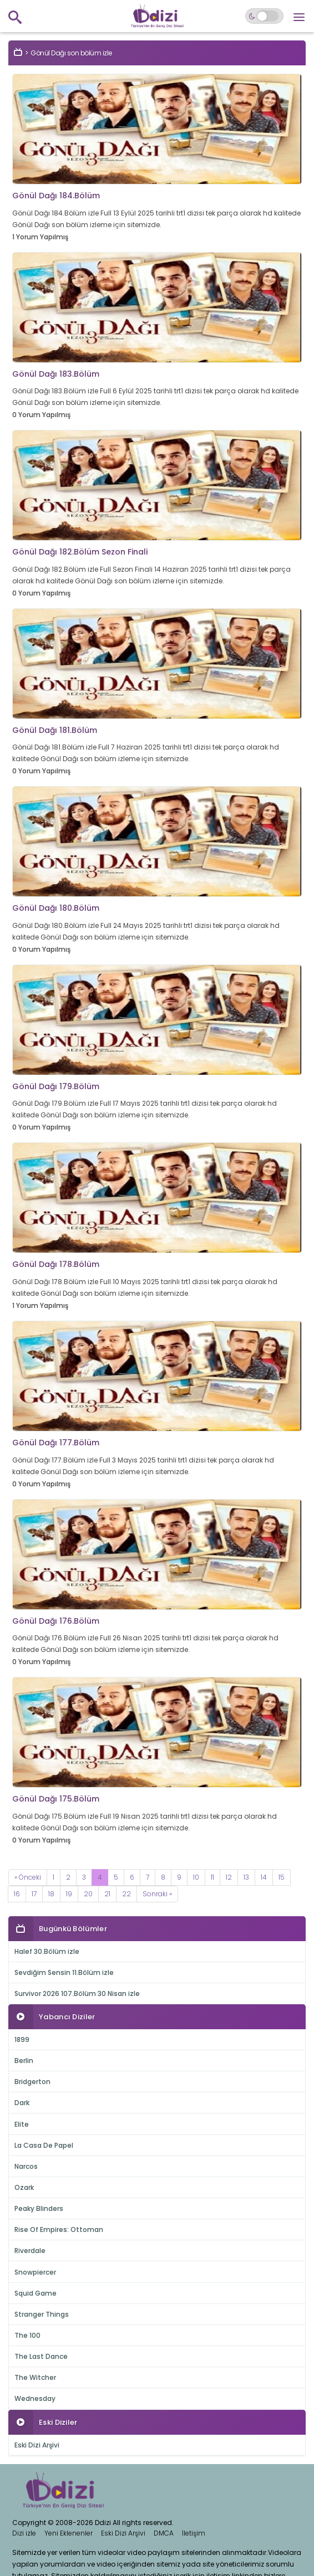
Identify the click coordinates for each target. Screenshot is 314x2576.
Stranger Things (41, 2314)
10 (196, 1877)
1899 (21, 2039)
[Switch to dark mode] (264, 16)
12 (229, 1877)
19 (69, 1893)
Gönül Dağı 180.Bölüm (55, 908)
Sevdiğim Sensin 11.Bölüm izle (64, 1972)
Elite (21, 2124)
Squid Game (35, 2293)
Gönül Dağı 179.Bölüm (55, 1086)
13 (246, 1877)
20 (88, 1893)
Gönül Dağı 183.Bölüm (55, 373)
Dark (21, 2102)
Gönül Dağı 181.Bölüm (54, 730)
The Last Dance (41, 2356)
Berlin (23, 2060)
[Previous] (27, 1877)
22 (126, 1893)
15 (281, 1877)
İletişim (193, 2533)
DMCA (164, 2533)
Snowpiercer (35, 2272)
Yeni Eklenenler (68, 2533)
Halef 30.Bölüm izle (46, 1951)
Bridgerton (32, 2081)
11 (212, 1877)
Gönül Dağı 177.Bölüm (55, 1442)
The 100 (27, 2335)
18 (51, 1893)
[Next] (157, 1894)
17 (34, 1893)
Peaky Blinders (38, 2208)
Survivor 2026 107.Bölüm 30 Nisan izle (77, 1993)
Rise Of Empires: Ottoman (58, 2229)
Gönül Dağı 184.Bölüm (56, 195)
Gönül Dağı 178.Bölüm (55, 1264)
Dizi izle (24, 2533)
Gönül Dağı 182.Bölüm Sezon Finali (80, 551)
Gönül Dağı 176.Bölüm (55, 1620)
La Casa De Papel (43, 2145)
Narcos (26, 2166)
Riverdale (29, 2250)
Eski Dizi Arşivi (36, 2445)
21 (107, 1893)
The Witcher (35, 2377)
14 (264, 1877)
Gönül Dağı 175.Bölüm (55, 1798)
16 (17, 1893)
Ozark (24, 2187)
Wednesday (34, 2398)
